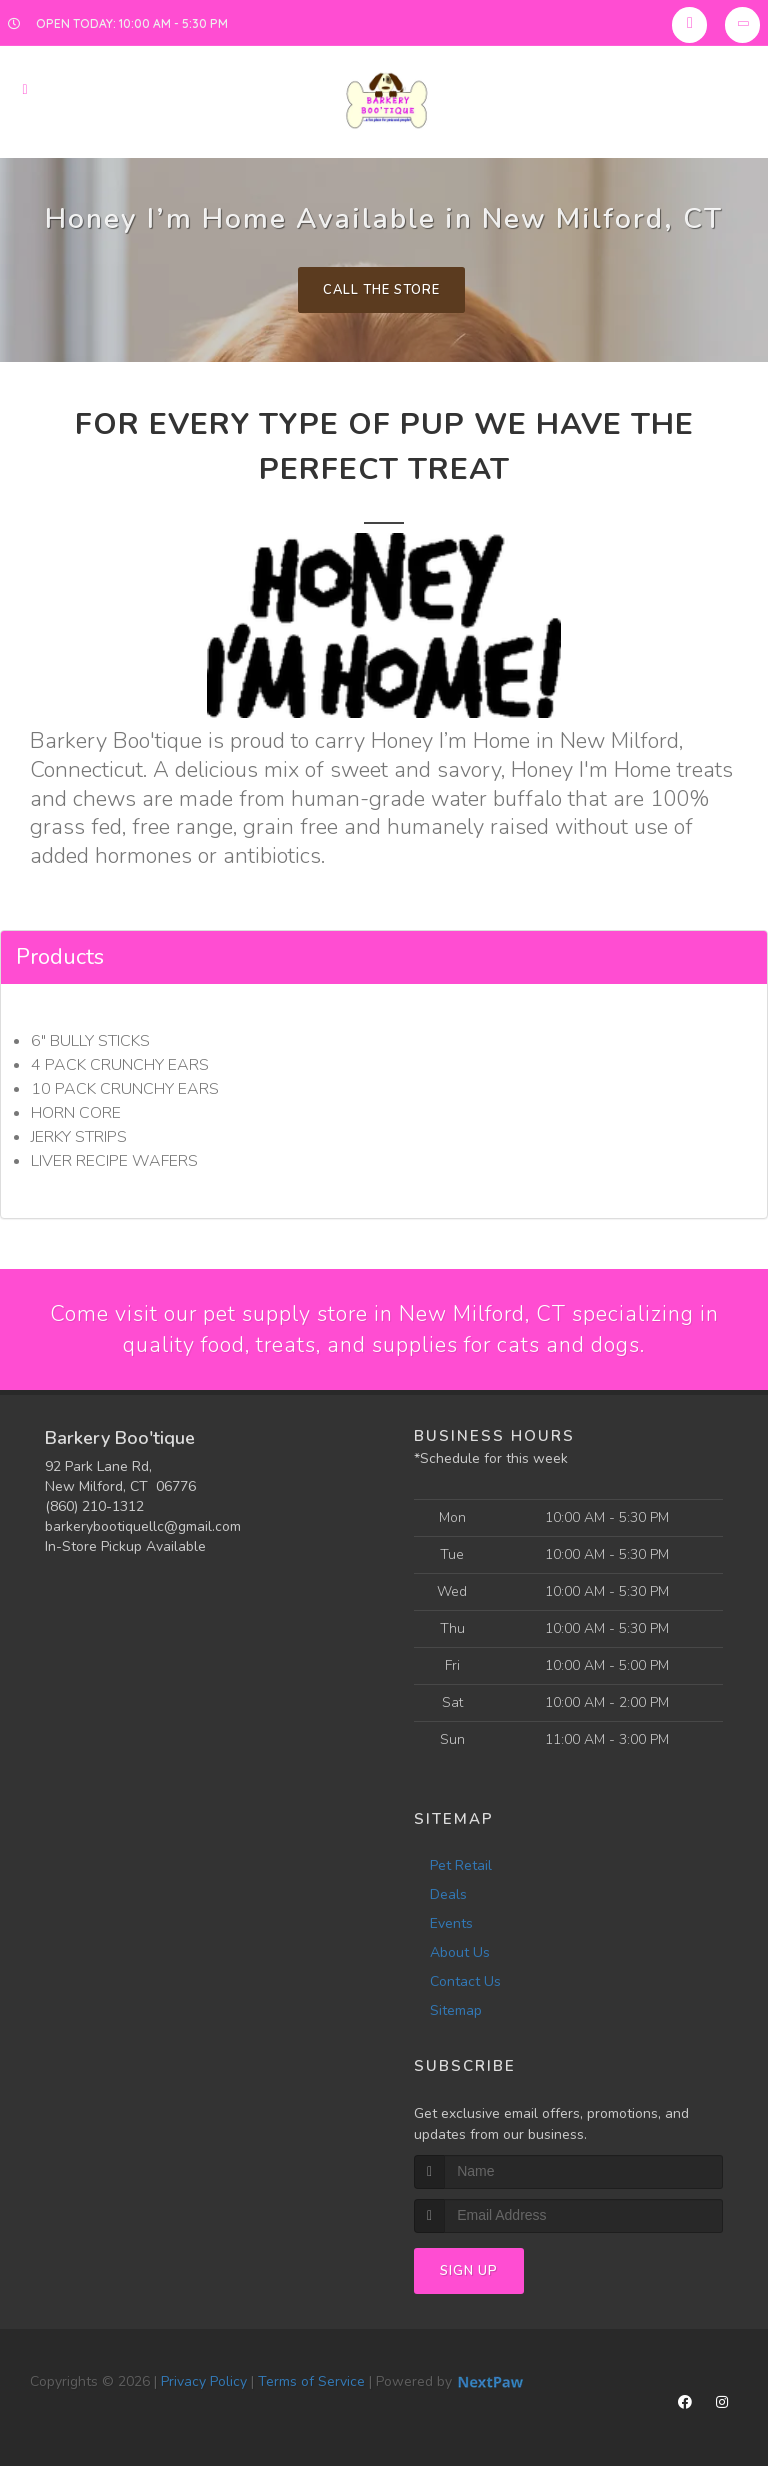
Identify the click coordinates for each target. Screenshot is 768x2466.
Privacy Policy (204, 2382)
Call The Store (381, 290)
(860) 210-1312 (94, 1507)
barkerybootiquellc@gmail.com (143, 1527)
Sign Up (469, 2272)
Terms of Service (311, 2382)
